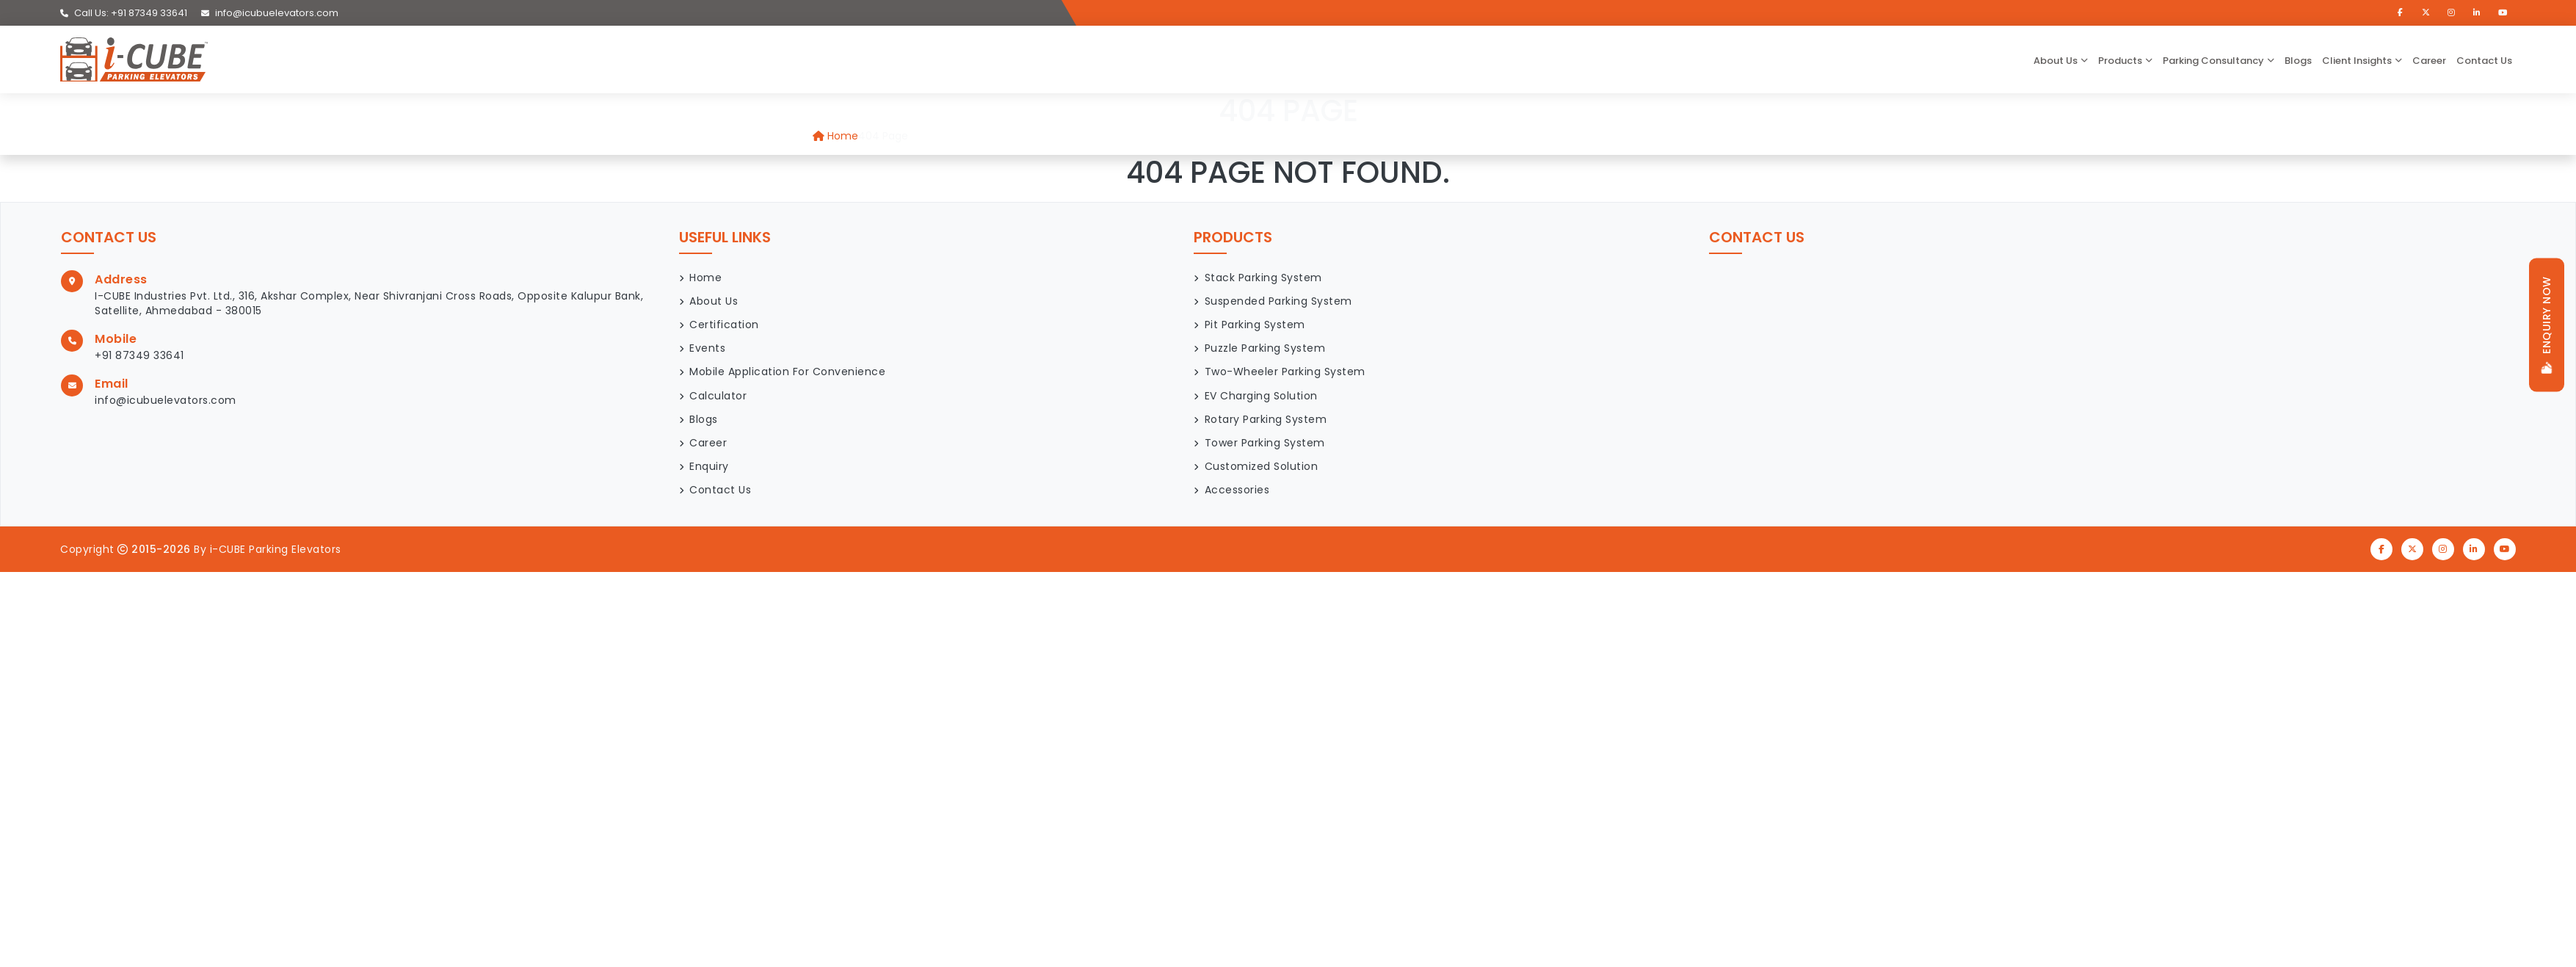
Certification (724, 324)
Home (835, 135)
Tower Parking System (1265, 442)
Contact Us (2484, 61)
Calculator (718, 395)
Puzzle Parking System (1265, 348)
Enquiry (709, 466)
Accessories (1237, 489)
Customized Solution (1261, 466)
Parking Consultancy (2213, 61)
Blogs (2298, 61)
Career (2429, 61)
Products (2120, 61)
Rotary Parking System (1266, 419)
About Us (713, 301)
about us (2055, 61)
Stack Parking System (1263, 277)
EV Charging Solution (1261, 395)
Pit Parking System (1255, 324)
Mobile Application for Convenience (787, 371)
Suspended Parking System (1278, 301)
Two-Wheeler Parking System (1285, 371)
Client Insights (2357, 61)
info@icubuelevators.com (269, 13)
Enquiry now (2546, 325)
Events (707, 348)
